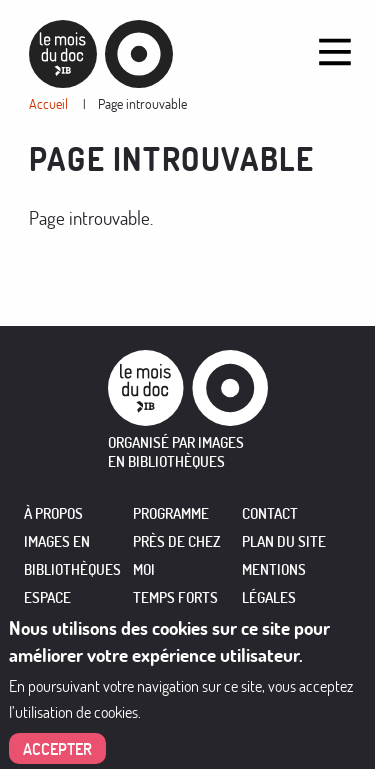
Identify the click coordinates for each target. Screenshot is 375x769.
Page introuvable (142, 103)
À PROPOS (53, 513)
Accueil (48, 103)
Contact (270, 513)
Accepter (57, 749)
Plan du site (284, 541)
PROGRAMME (171, 513)
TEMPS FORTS (175, 597)
